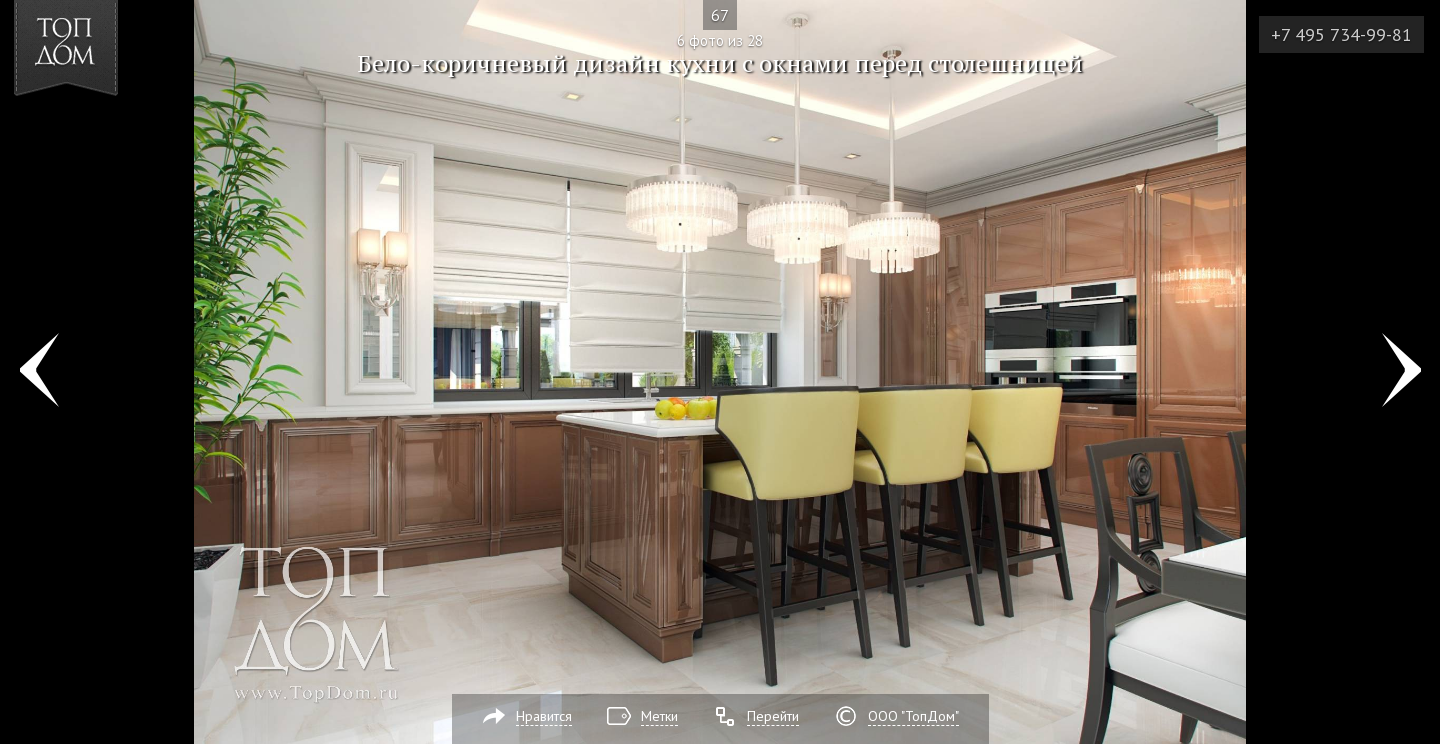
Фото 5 (38, 372)
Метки (659, 716)
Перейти (773, 716)
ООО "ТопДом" (913, 716)
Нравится (544, 716)
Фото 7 (1401, 372)
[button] (88, 131)
